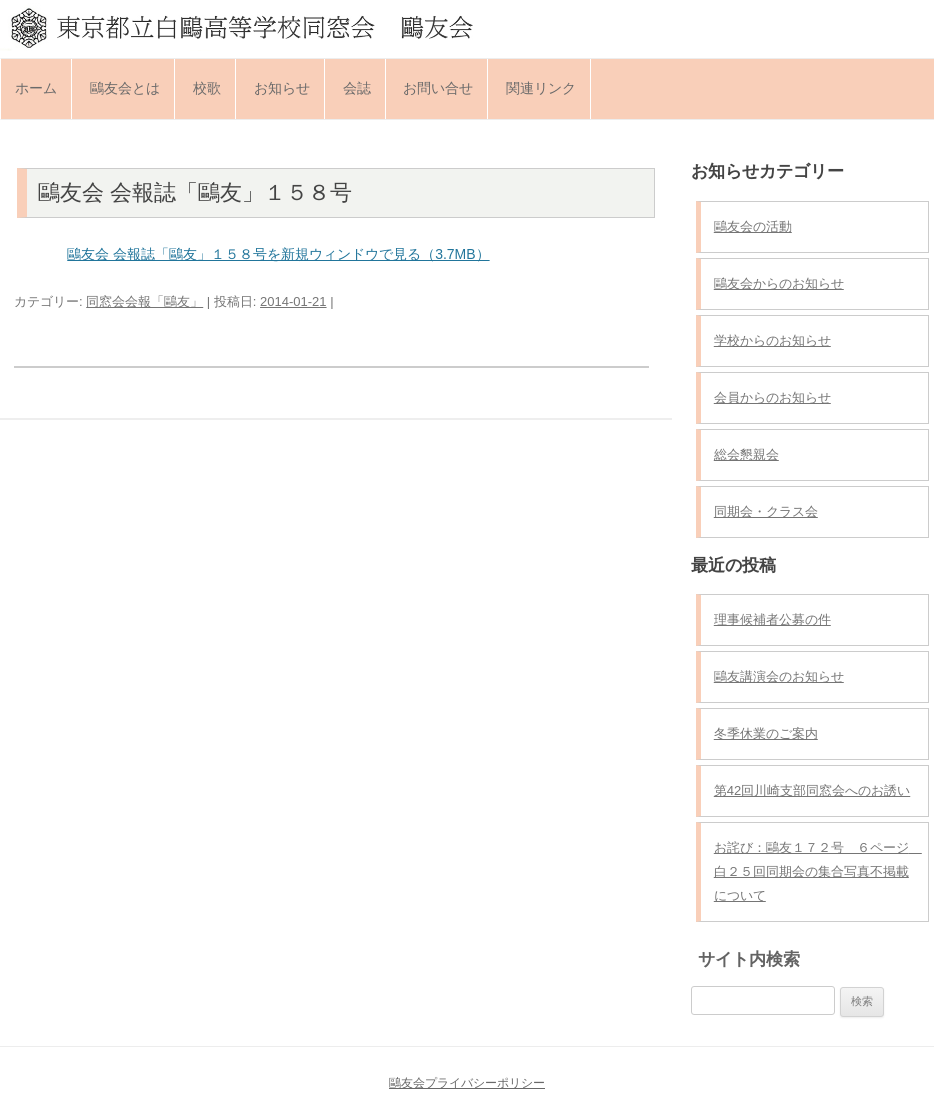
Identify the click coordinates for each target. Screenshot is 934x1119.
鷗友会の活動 (753, 226)
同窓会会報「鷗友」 (144, 301)
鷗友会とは (125, 88)
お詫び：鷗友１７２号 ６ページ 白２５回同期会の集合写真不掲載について (818, 871)
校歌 (207, 88)
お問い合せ (438, 88)
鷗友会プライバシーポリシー (467, 1083)
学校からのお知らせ (772, 340)
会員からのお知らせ (772, 397)
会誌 (357, 88)
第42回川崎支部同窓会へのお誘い (812, 790)
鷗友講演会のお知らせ (779, 676)
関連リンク (541, 88)
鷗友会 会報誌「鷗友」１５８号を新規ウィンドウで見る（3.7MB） (278, 254)
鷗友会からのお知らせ (779, 283)
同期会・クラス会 (766, 511)
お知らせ (282, 88)
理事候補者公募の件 (772, 619)
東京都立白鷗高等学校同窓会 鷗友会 (467, 27)
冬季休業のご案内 (766, 733)
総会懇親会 (746, 454)
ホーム (36, 88)
